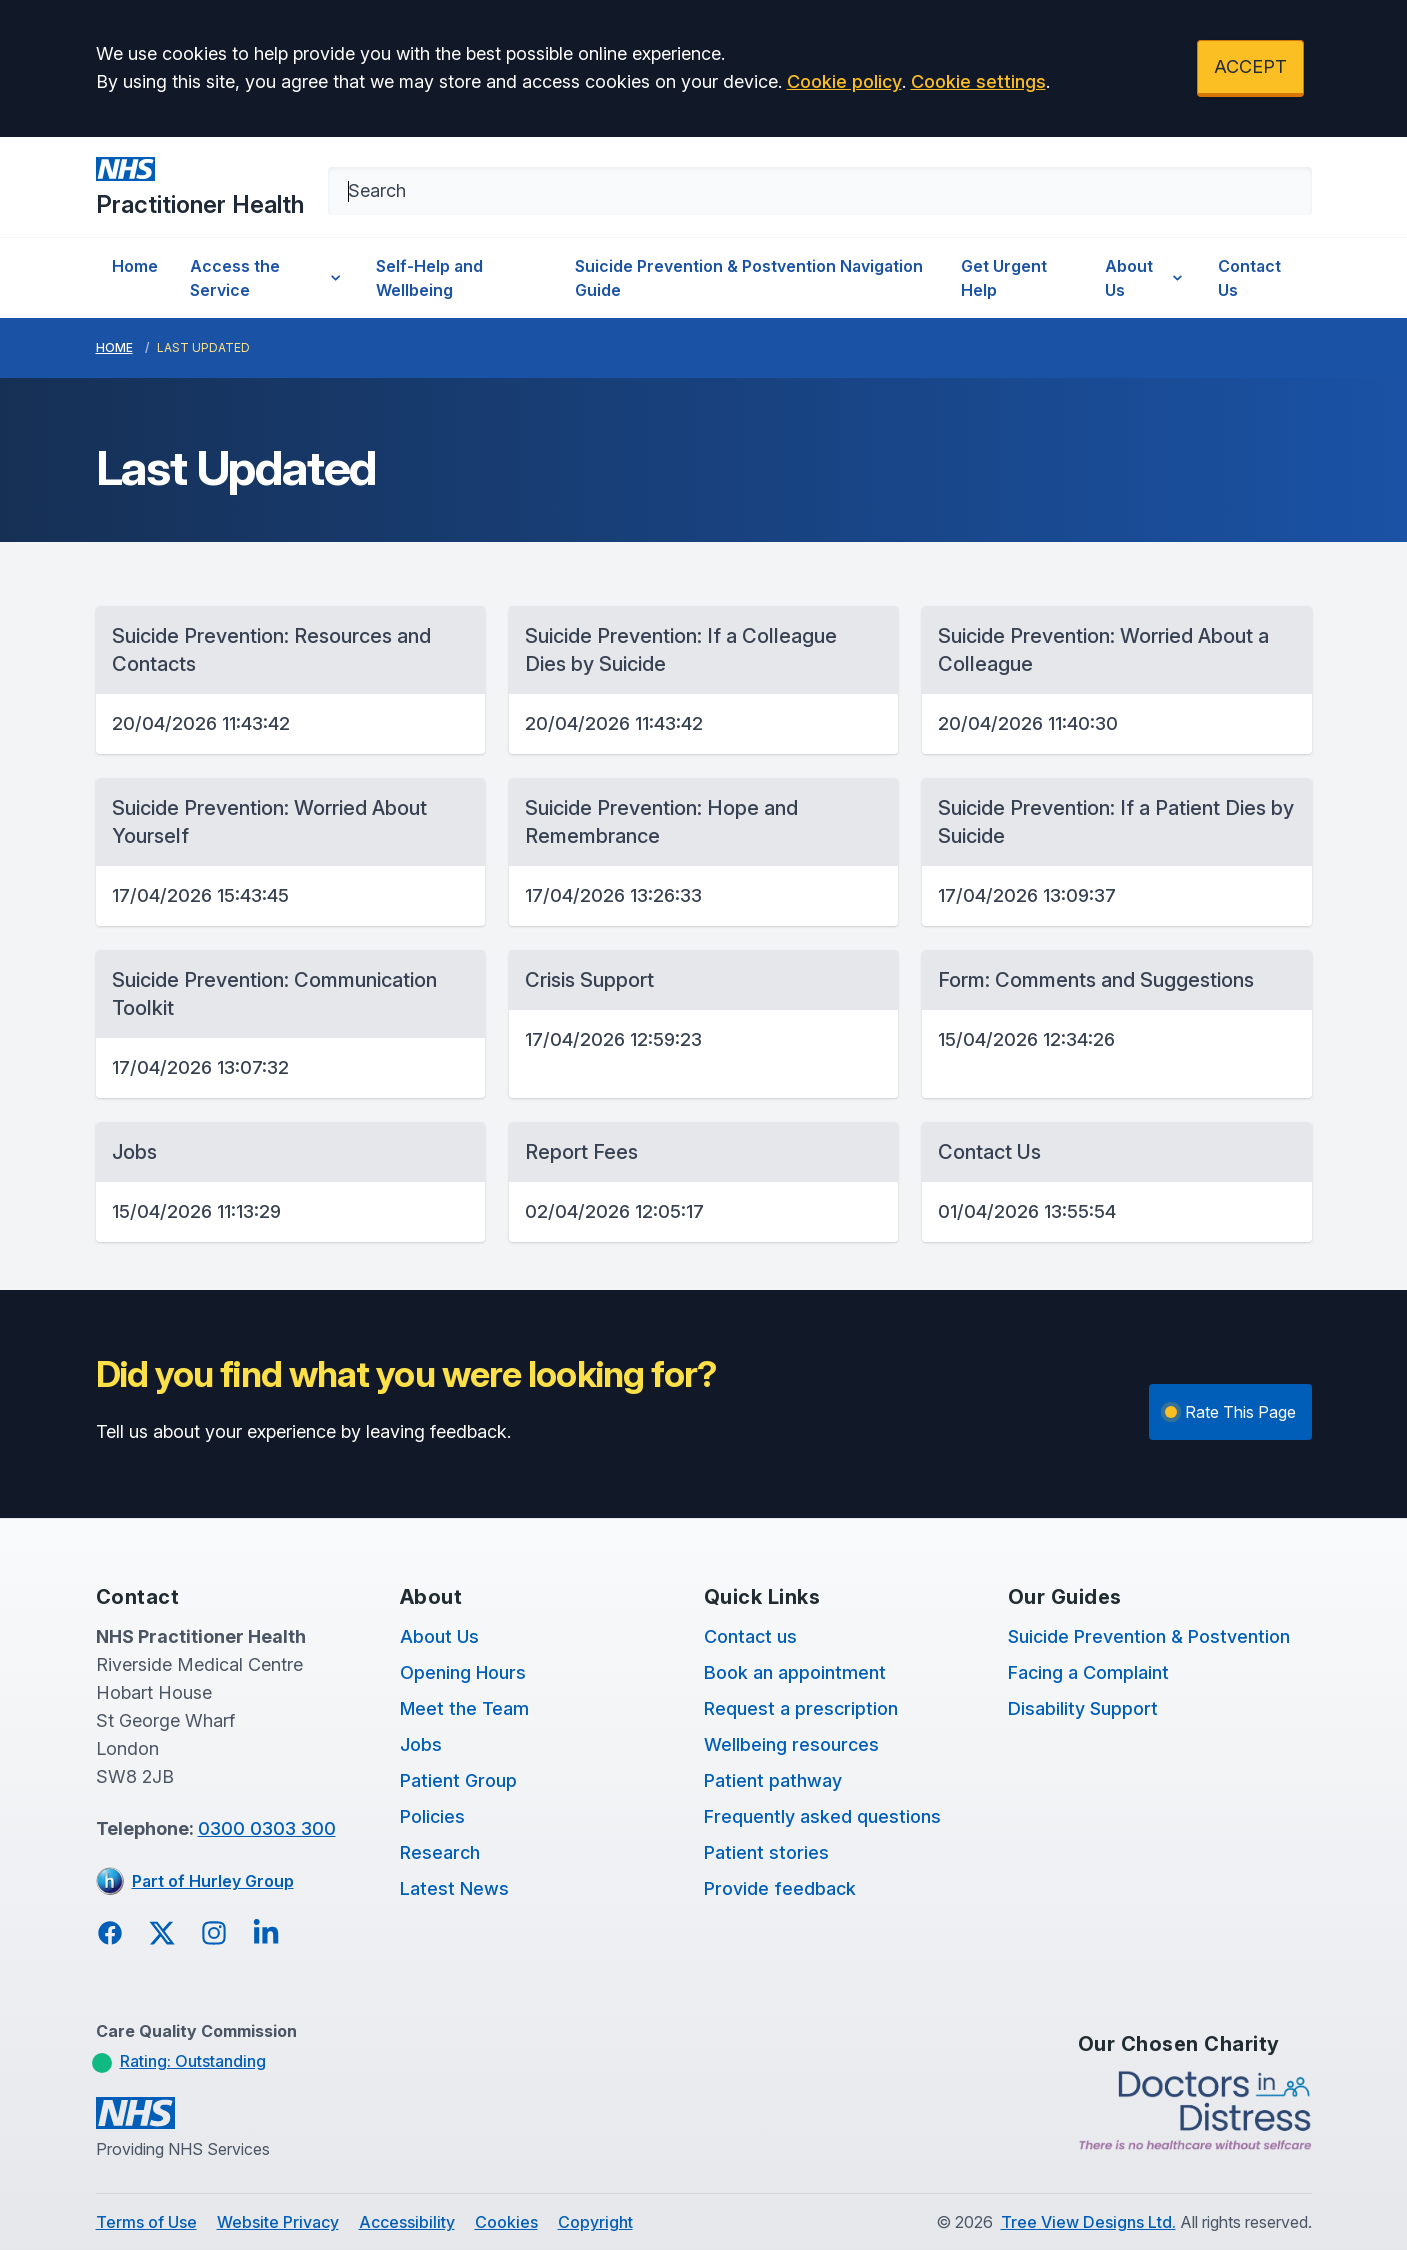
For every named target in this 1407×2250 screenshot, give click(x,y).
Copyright (595, 2222)
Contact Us (1249, 278)
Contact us (750, 1636)
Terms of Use (146, 2222)
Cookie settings (978, 81)
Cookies (506, 2222)
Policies (432, 1816)
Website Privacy (278, 2222)
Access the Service (267, 278)
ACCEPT (1250, 66)
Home (135, 266)
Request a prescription (801, 1708)
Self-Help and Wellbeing (429, 278)
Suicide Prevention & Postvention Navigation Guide (749, 278)
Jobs (421, 1744)
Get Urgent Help (1004, 278)
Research (440, 1852)
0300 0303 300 (267, 1828)
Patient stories (766, 1852)
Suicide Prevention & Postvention (1149, 1636)
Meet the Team (464, 1708)
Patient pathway (773, 1780)
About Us (1146, 278)
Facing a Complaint (1088, 1672)
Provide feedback (780, 1888)
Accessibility (407, 2222)
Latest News (454, 1888)
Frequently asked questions (822, 1816)
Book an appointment (795, 1672)
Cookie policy (844, 81)
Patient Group (458, 1780)
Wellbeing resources (791, 1744)
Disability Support (1083, 1708)
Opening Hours (463, 1672)
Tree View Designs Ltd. (1088, 2222)
